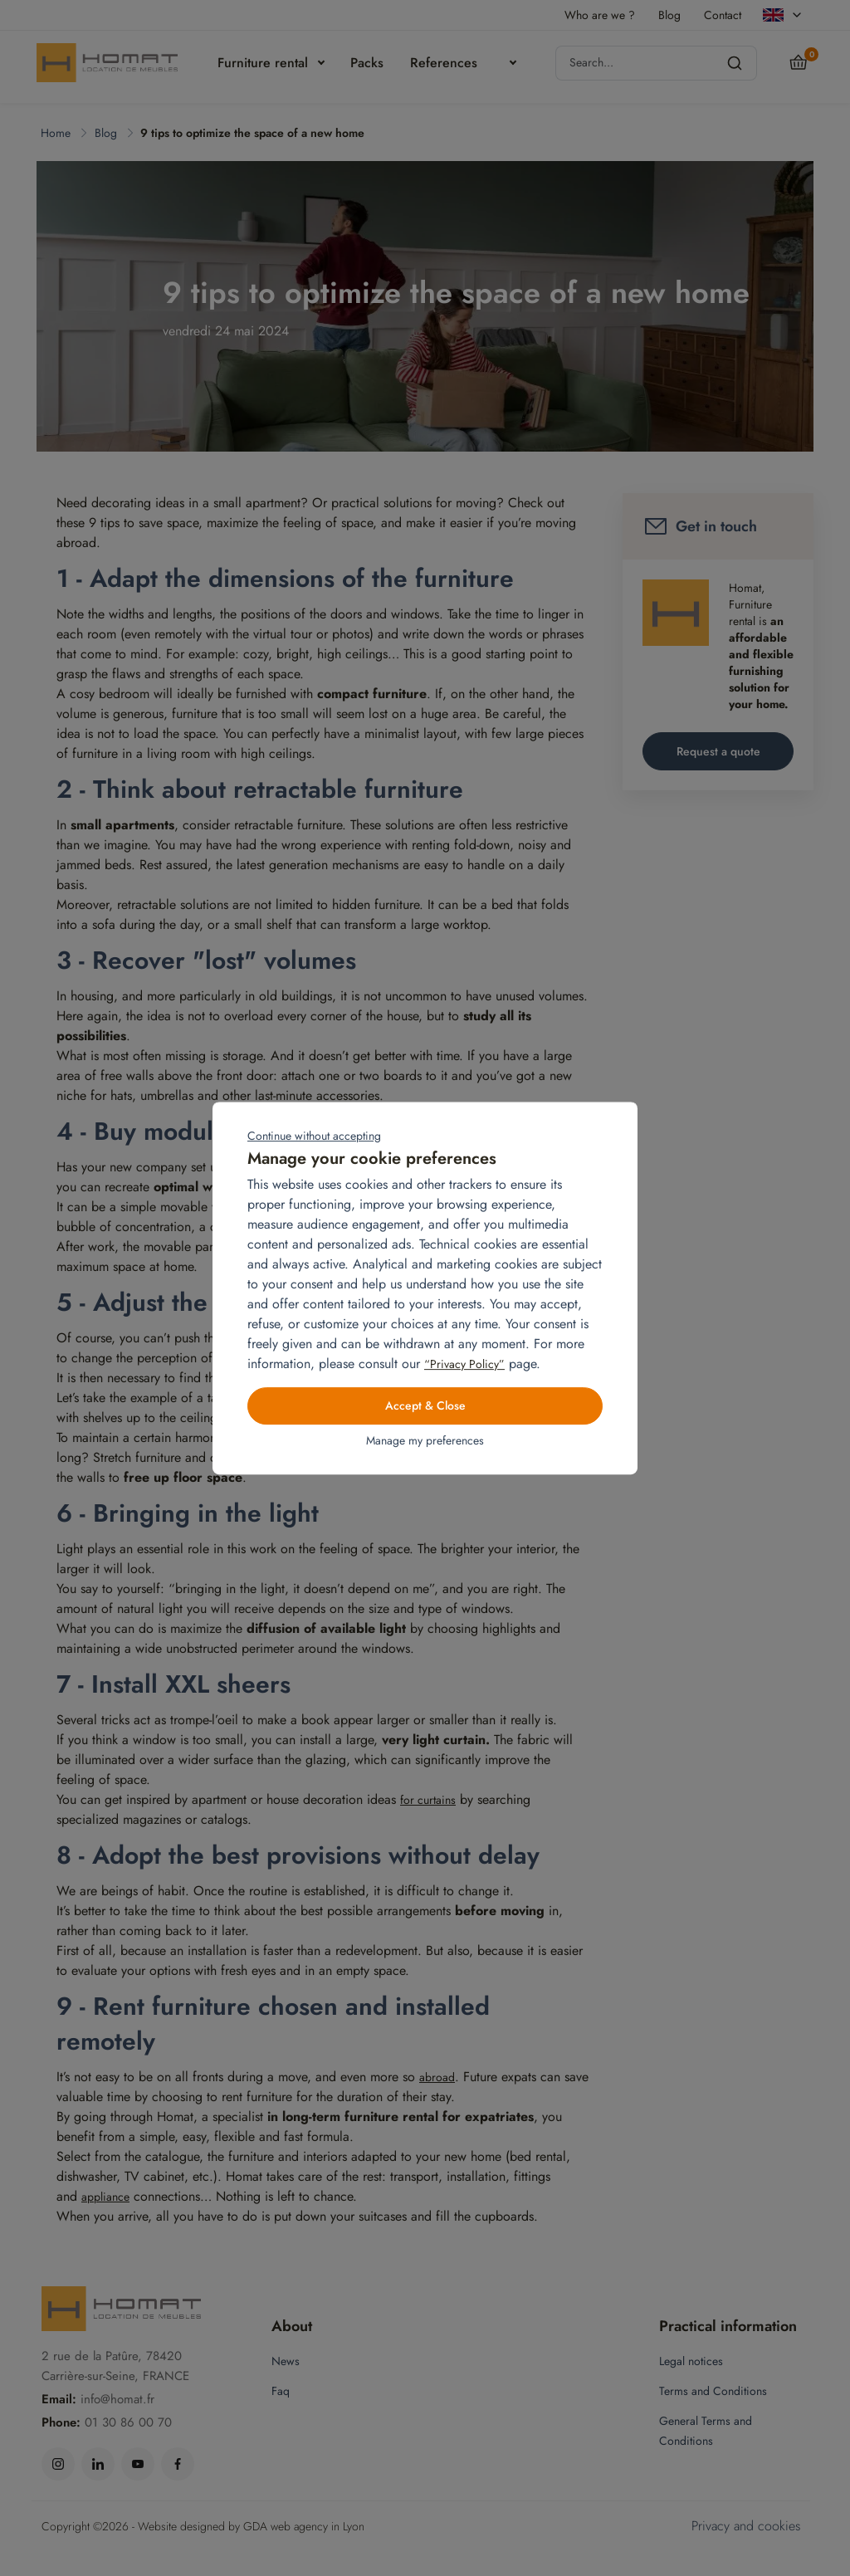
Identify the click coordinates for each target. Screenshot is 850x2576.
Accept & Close (425, 1406)
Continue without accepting (314, 1135)
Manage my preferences (425, 1441)
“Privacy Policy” (464, 1364)
